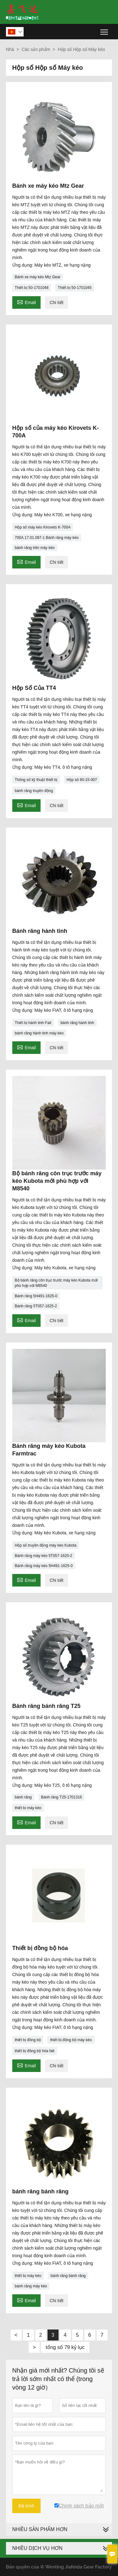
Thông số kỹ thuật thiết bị (36, 780)
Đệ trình (26, 2505)
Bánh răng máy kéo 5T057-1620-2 (43, 1556)
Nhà (10, 49)
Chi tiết (57, 302)
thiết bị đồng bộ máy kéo (71, 2040)
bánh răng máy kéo (31, 2286)
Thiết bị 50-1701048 (31, 287)
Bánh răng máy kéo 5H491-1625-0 (44, 1566)
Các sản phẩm (36, 49)
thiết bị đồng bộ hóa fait (34, 2051)
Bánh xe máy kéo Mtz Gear (37, 277)
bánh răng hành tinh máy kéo (39, 1033)
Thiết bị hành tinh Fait (33, 1023)
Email (26, 301)
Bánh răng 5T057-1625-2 (36, 1306)
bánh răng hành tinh (77, 1023)
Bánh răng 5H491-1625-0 (36, 1296)
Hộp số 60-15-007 (82, 780)
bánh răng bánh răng (68, 2276)
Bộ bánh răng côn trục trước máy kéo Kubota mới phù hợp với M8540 (56, 1283)
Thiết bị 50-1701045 (75, 287)
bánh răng (23, 1797)
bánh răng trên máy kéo (35, 548)
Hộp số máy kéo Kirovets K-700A (42, 527)
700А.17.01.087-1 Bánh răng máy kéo (47, 537)
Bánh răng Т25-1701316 (61, 1797)
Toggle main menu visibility (104, 29)
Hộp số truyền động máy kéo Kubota (45, 1545)
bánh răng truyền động (34, 791)
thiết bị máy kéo (28, 1808)
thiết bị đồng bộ (28, 2040)
